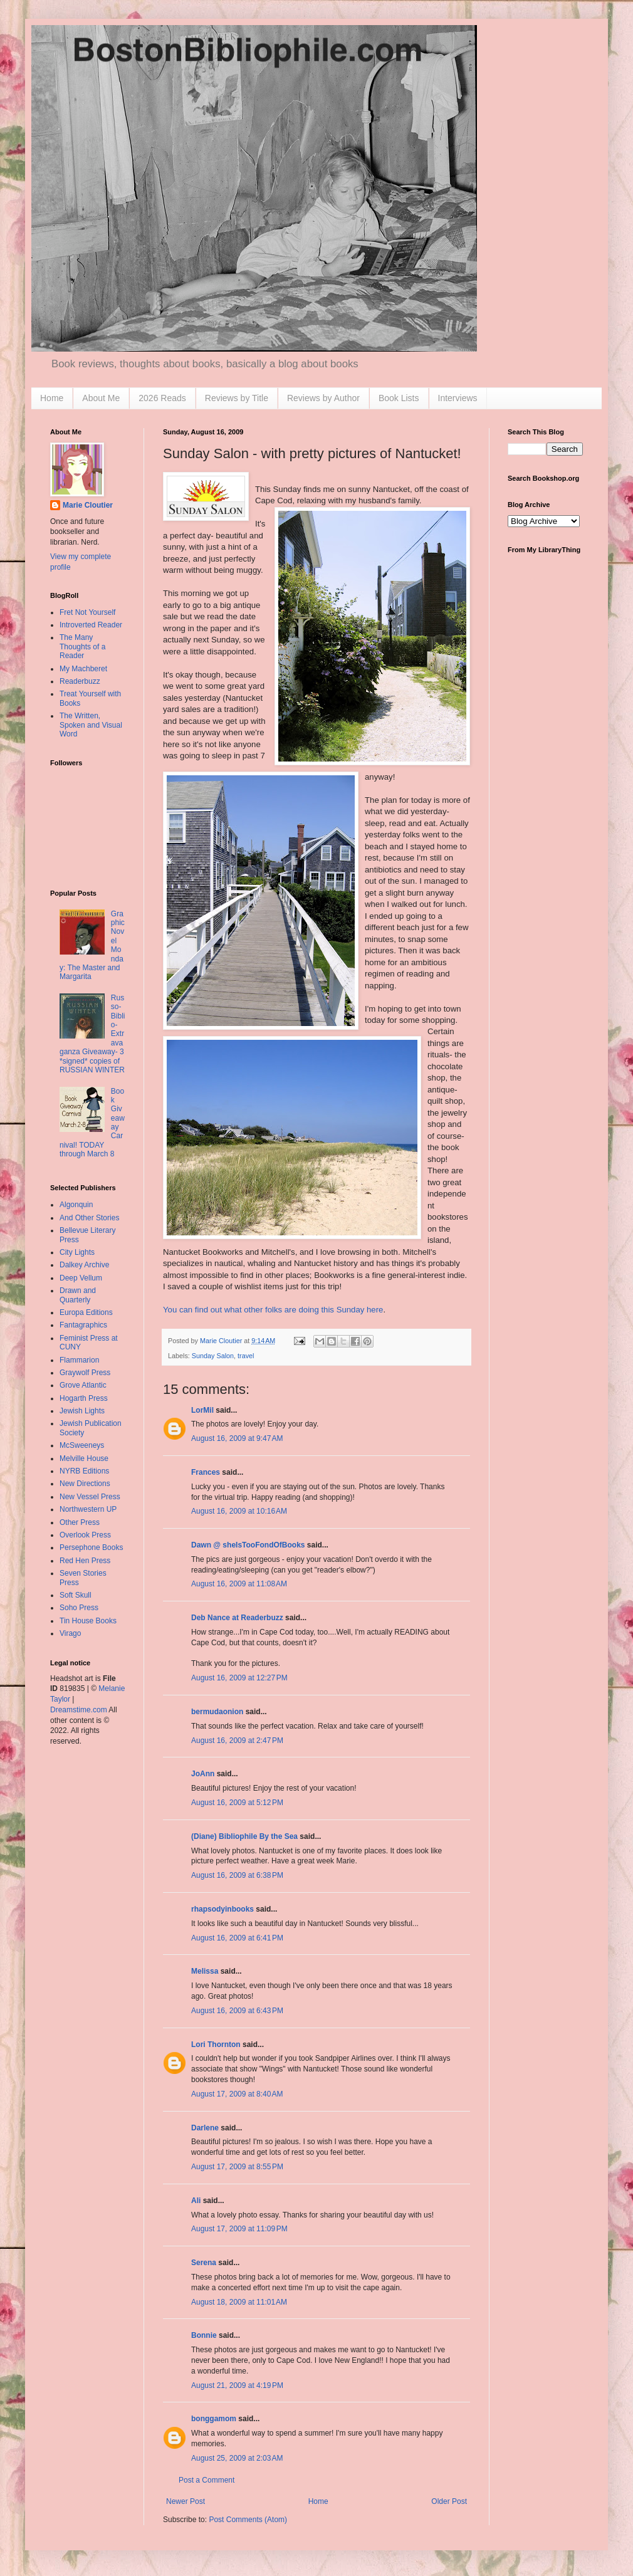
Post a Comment (206, 2480)
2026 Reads (162, 398)
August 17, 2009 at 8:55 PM (237, 2166)
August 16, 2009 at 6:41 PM (237, 1938)
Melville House (84, 1458)
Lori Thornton (216, 2044)
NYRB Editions (84, 1471)
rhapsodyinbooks (222, 1909)
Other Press (80, 1522)
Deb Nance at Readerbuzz (237, 1617)
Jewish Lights (82, 1410)
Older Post (449, 2501)
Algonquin (76, 1204)
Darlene (205, 2127)
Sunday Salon (213, 1355)
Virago (70, 1633)
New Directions (85, 1483)
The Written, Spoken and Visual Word (91, 724)
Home (51, 398)
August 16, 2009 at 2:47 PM (237, 1740)
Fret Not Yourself (87, 612)
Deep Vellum (81, 1278)
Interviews (458, 398)
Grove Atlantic (83, 1385)
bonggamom (213, 2418)
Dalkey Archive (84, 1264)
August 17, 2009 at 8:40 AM (237, 2094)
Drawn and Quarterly (78, 1295)
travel (246, 1355)
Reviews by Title (236, 398)
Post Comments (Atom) (248, 2519)
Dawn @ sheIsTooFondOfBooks (248, 1545)
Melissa (204, 1971)
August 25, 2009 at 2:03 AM (237, 2458)
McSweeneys (82, 1445)
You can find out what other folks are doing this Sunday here (273, 1309)
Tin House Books (88, 1620)
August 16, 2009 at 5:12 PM (237, 1802)
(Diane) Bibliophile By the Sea (244, 1836)
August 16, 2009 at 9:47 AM (237, 1438)
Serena (203, 2262)
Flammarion (79, 1360)
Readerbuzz (80, 681)
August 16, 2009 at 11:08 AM (239, 1583)
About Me (101, 398)
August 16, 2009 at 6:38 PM (237, 1875)
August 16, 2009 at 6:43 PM (237, 2010)
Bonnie (204, 2335)
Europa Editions (86, 1312)
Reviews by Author (323, 398)
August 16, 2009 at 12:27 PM (239, 1677)
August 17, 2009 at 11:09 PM (239, 2228)
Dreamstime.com (78, 1709)
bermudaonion (217, 1711)
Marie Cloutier (88, 505)
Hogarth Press (84, 1398)
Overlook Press (85, 1535)
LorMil (202, 1410)
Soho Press (79, 1607)
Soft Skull (76, 1595)
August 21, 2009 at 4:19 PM (237, 2385)
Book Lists (399, 398)
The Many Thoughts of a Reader (82, 646)
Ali (196, 2200)
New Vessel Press (90, 1496)
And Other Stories (89, 1217)
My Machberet (83, 668)
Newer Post (185, 2501)
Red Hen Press (85, 1560)
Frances (205, 1472)
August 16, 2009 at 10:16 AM (239, 1511)
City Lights (77, 1252)
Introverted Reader (91, 624)
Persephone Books (91, 1547)
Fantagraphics (83, 1325)
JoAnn (202, 1773)
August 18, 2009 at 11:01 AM (239, 2302)
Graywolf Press (85, 1372)
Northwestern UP (88, 1509)
